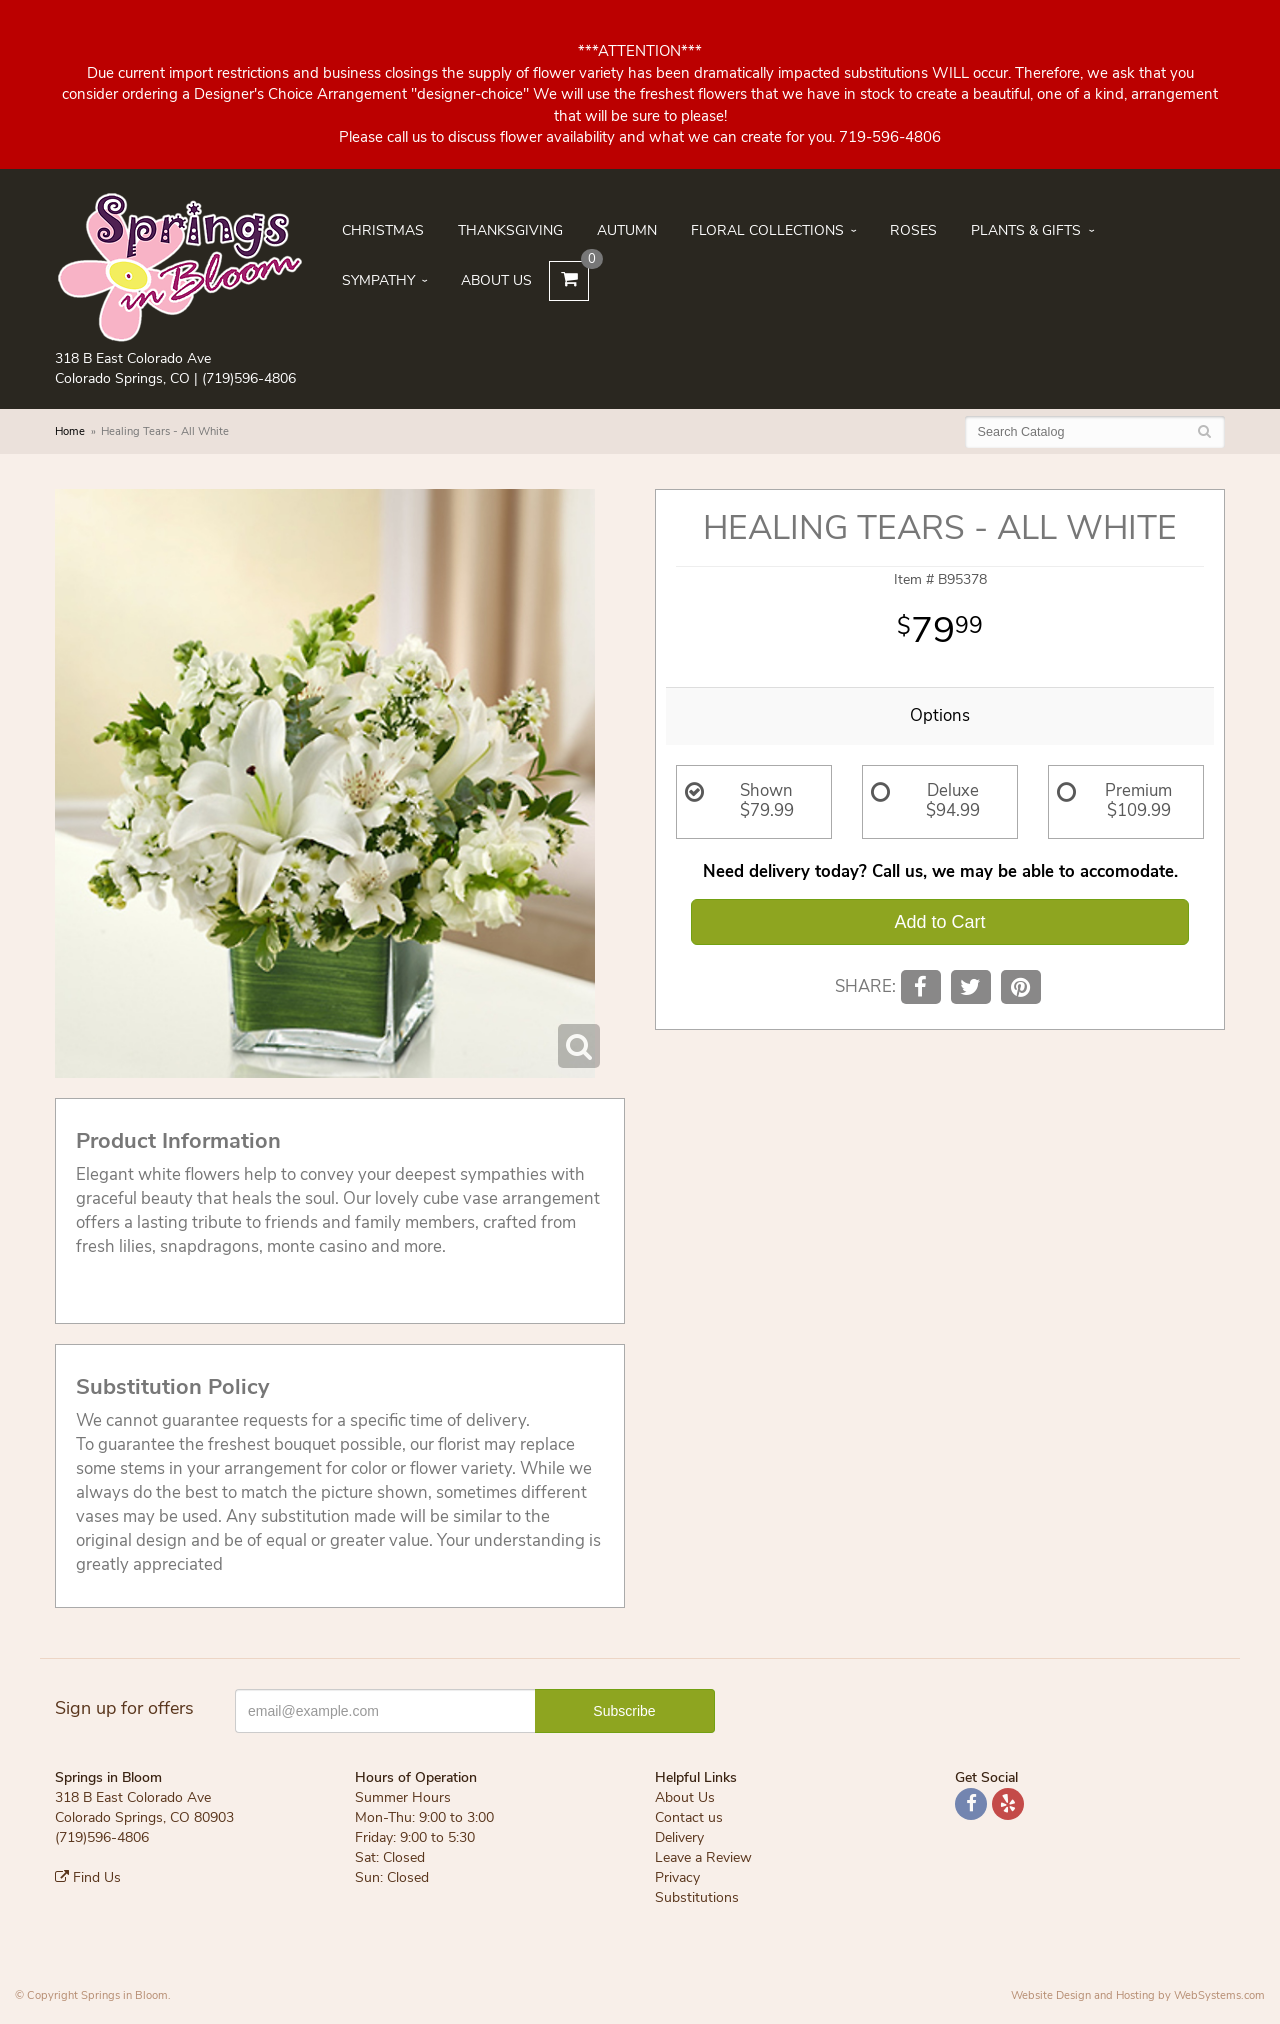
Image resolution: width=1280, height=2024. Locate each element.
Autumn (627, 230)
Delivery (679, 1837)
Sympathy (378, 280)
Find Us (88, 1877)
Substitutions (697, 1897)
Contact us (689, 1817)
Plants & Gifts (1026, 230)
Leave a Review (703, 1857)
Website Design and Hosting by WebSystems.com (1138, 1995)
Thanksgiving (510, 230)
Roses (913, 230)
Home (70, 431)
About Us (496, 280)
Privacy (677, 1877)
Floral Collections (767, 230)
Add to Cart (939, 922)
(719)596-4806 (249, 378)
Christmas (383, 230)
